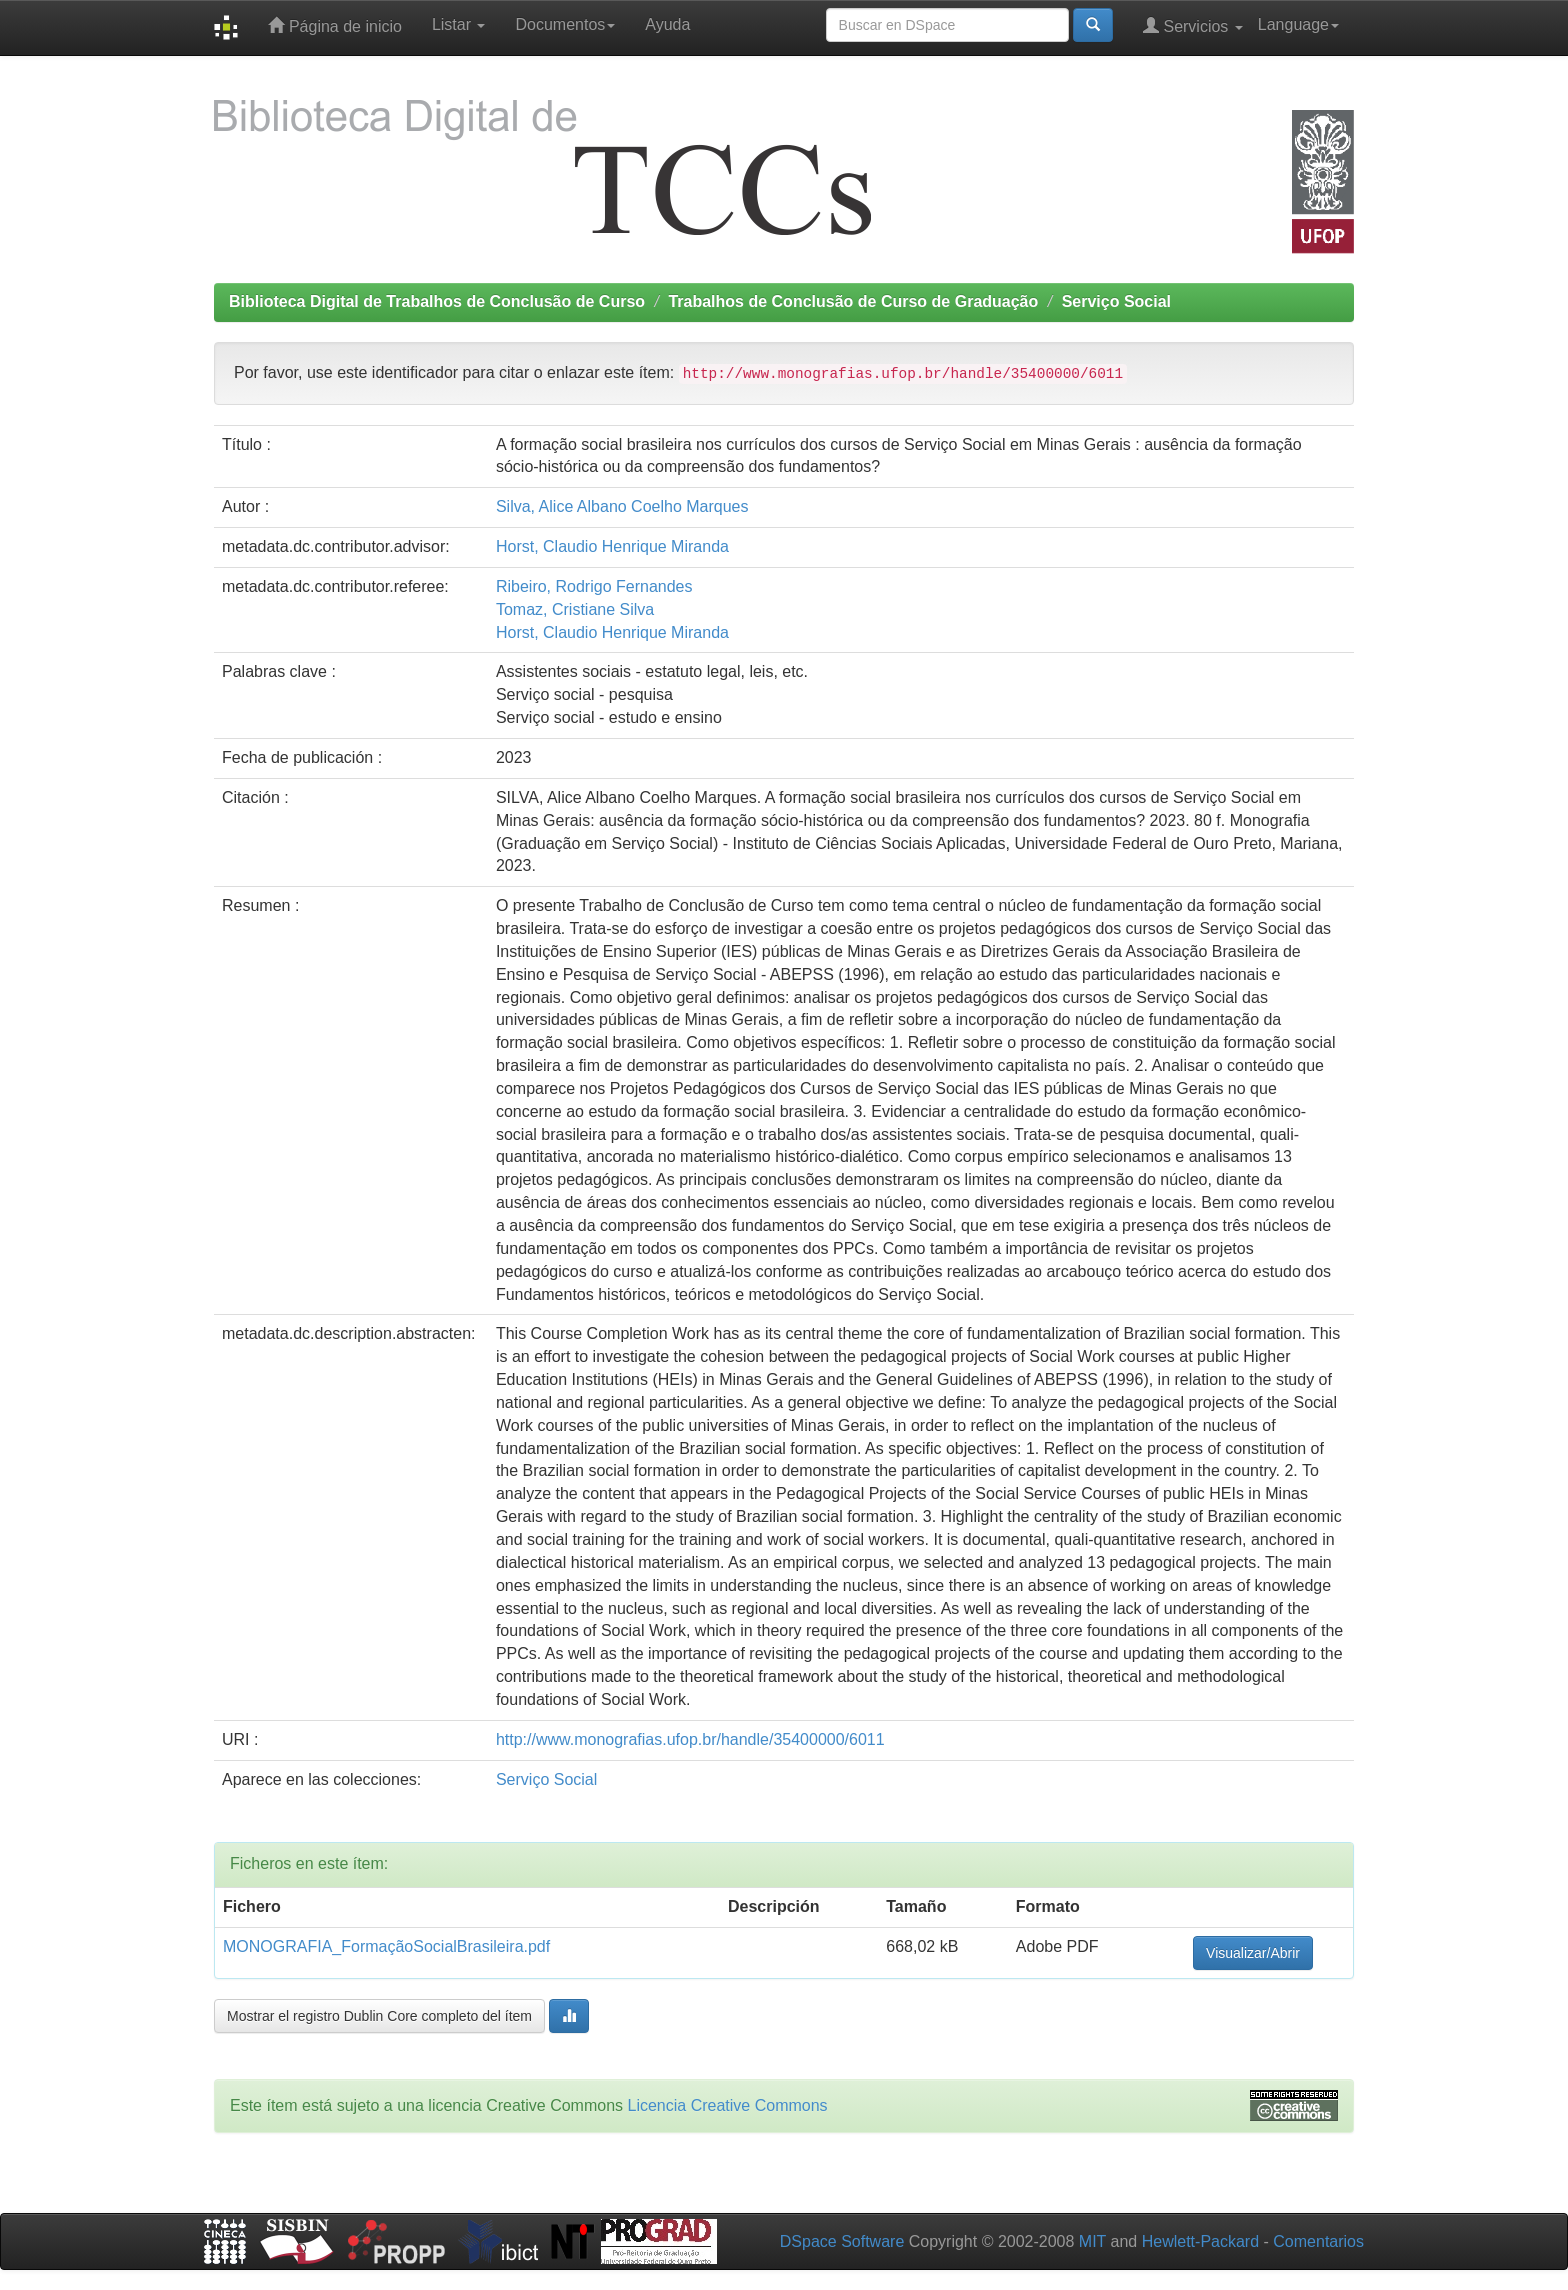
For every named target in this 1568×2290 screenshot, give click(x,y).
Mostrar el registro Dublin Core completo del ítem (379, 2016)
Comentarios (1318, 2241)
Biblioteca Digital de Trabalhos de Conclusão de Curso (437, 301)
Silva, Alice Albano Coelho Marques (622, 506)
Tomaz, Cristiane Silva (575, 609)
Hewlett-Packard (1200, 2241)
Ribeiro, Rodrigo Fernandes (594, 586)
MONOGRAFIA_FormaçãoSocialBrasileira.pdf (386, 1946)
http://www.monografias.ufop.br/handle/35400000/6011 (690, 1739)
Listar (459, 24)
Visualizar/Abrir (1253, 1953)
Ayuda (667, 24)
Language (1298, 24)
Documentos (565, 24)
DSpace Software (842, 2241)
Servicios (1193, 25)
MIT (1092, 2241)
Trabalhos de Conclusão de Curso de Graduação (853, 301)
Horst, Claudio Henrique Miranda (612, 546)
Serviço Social (1116, 301)
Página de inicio (334, 25)
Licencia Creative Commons (728, 2105)
